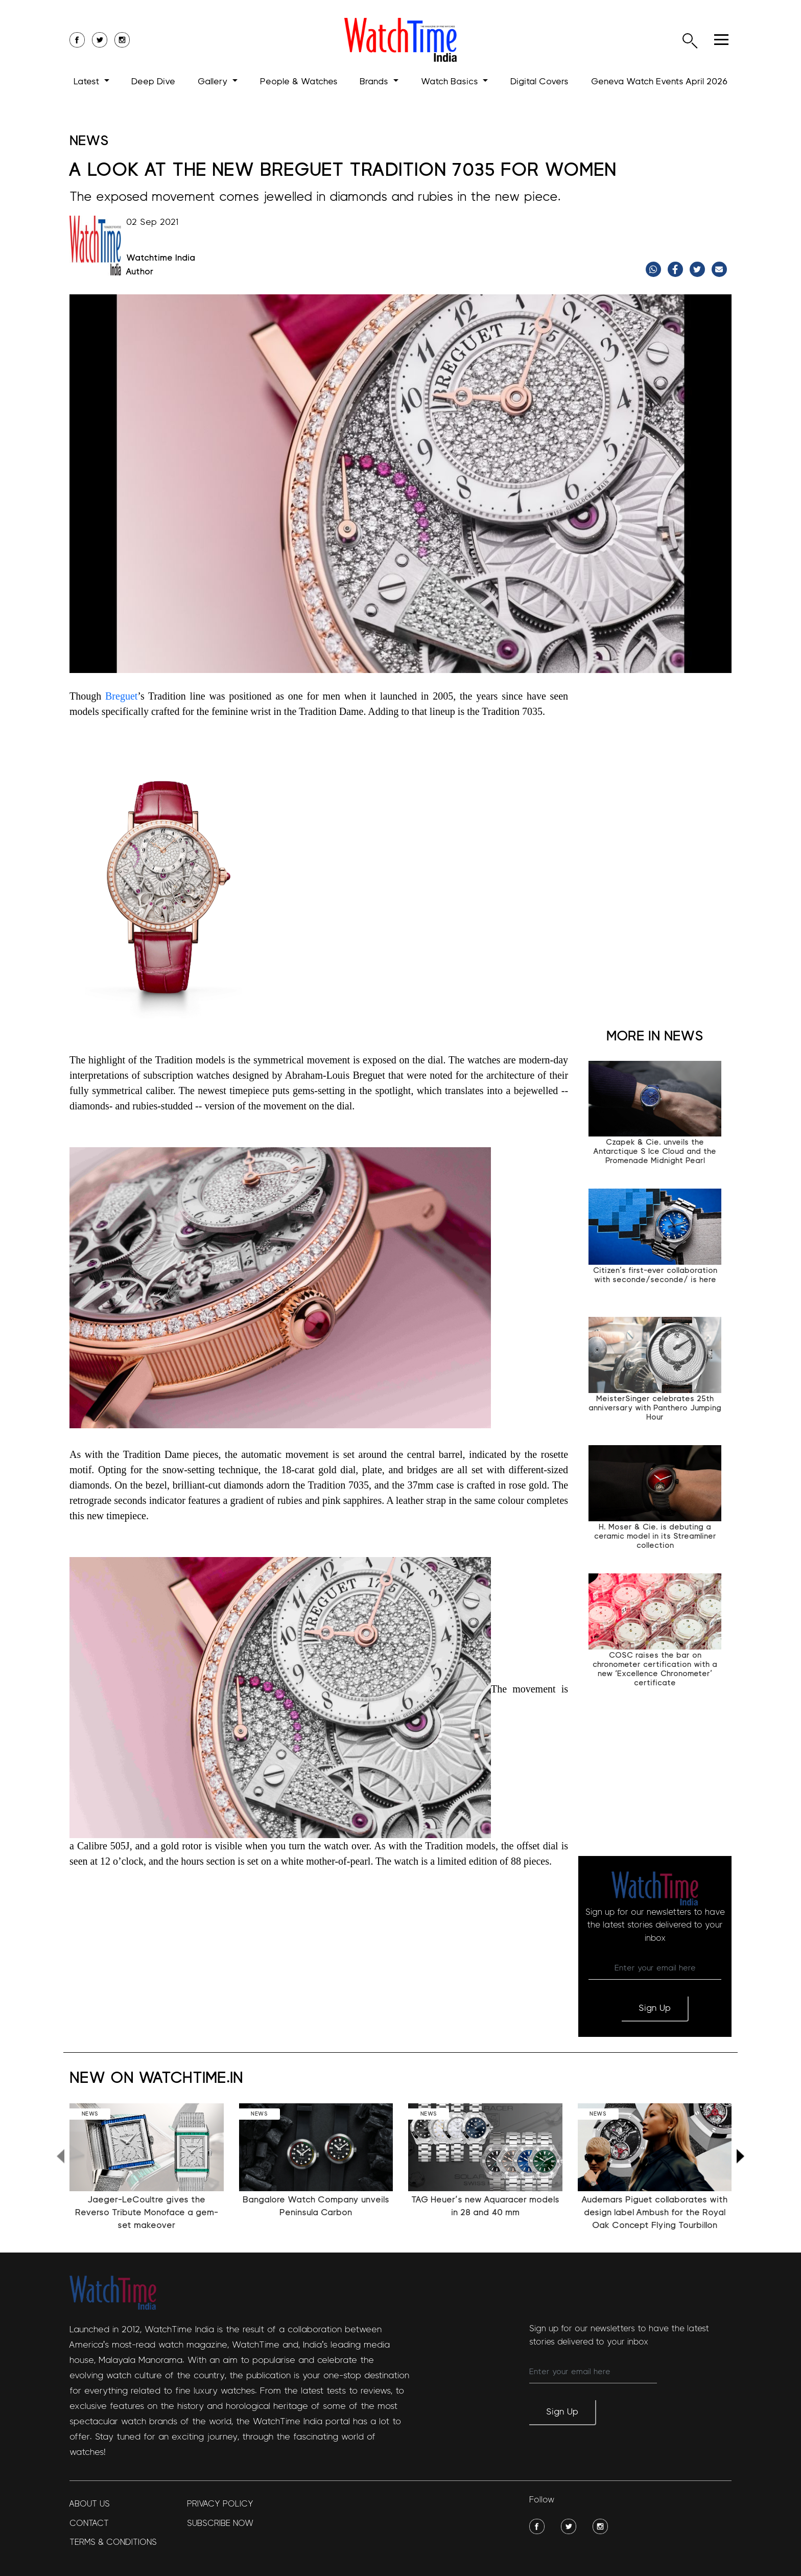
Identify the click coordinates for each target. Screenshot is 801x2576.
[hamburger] (721, 40)
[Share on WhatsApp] (655, 269)
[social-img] (537, 2526)
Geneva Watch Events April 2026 (659, 81)
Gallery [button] (214, 81)
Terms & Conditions (113, 2542)
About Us (89, 2503)
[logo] (400, 40)
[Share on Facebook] (677, 269)
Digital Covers (539, 81)
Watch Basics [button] (451, 81)
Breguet (121, 696)
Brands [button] (375, 81)
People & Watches (299, 81)
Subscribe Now (220, 2523)
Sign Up (655, 2008)
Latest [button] (88, 81)
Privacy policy (220, 2503)
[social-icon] (77, 40)
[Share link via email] (720, 269)
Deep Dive (153, 81)
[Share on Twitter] (699, 269)
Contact (89, 2523)
